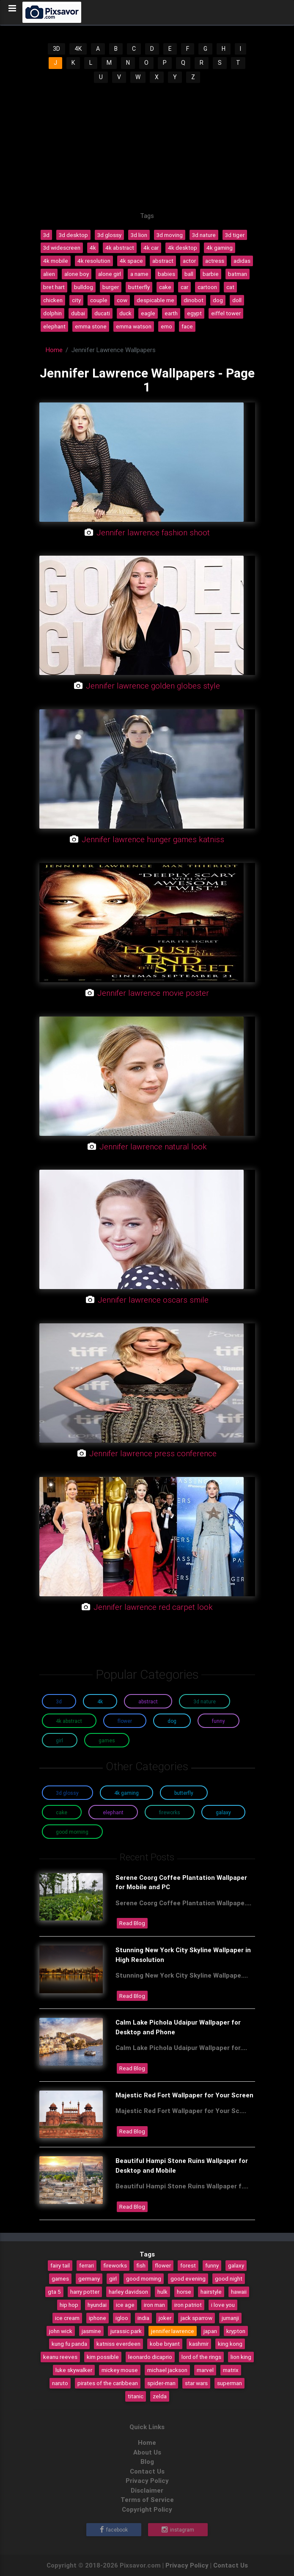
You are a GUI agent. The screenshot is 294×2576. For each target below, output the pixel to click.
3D (56, 48)
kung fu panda (69, 2343)
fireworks (115, 2265)
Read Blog (132, 1923)
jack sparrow (196, 2318)
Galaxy (223, 1812)
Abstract (148, 1701)
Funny (218, 1721)
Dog (172, 1721)
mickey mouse (120, 2370)
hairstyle (211, 2291)
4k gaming (219, 247)
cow (122, 300)
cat (230, 287)
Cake (61, 1812)
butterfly (139, 287)
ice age (125, 2305)
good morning (143, 2278)
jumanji (230, 2318)
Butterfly (183, 1793)
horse (184, 2291)
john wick (60, 2331)
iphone (97, 2318)
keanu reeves (60, 2357)
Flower (125, 1721)
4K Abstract (69, 1721)
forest (188, 2265)
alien (49, 274)
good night (228, 2278)
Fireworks (169, 1812)
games (60, 2278)
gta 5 (54, 2291)
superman (229, 2383)
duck (125, 313)
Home (54, 350)
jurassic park (126, 2331)
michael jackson (167, 2370)
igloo (121, 2318)
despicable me (155, 300)
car (184, 287)
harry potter (84, 2291)
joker (165, 2318)
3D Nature (204, 1701)
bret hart (54, 287)
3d (46, 235)
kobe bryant (165, 2343)
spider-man (161, 2383)
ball (188, 274)
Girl (59, 1740)
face (187, 326)
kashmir (199, 2343)
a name (139, 274)
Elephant (113, 1812)
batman (237, 274)
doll (237, 300)
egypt (194, 313)
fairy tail (60, 2265)
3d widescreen (61, 247)
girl (113, 2278)
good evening (188, 2278)
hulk (162, 2291)
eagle (148, 313)
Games (107, 1740)
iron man (154, 2305)
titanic (135, 2396)
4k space (131, 260)
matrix (231, 2370)
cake (165, 287)
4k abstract (119, 247)
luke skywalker (73, 2370)
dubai (78, 313)
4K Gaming (126, 1793)
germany (89, 2278)
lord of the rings (201, 2357)
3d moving (170, 235)
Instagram (178, 2529)
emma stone (91, 326)
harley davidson (128, 2291)
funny (212, 2265)
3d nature (204, 235)
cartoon (207, 287)
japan (210, 2331)
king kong (230, 2343)
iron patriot (188, 2305)
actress (214, 260)
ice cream (67, 2318)
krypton (235, 2331)
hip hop (69, 2305)
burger (110, 287)
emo (166, 326)
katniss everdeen (118, 2343)
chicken (53, 300)
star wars (196, 2383)
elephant (54, 326)
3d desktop (73, 235)
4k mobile (55, 260)
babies (166, 274)
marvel (205, 2370)
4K (78, 48)
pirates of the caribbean (107, 2383)
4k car (151, 247)
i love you (223, 2305)
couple (98, 300)
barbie (211, 274)
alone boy (76, 274)
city (76, 300)
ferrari (86, 2265)
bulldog (83, 287)
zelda (160, 2396)
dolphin (52, 313)
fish (141, 2265)
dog (218, 300)
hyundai (97, 2305)
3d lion (139, 235)
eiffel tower (226, 313)
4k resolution (93, 260)
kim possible (103, 2357)
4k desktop (182, 247)
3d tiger (235, 235)
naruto (60, 2383)
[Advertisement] (147, 147)
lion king (241, 2357)
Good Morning (72, 1832)
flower (163, 2265)
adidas (242, 260)
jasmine (91, 2331)
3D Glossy (67, 1793)
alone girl (109, 274)
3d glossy (109, 235)
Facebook (114, 2529)
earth (171, 313)
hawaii (239, 2291)
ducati (102, 313)
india (143, 2318)
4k (93, 247)
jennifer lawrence (172, 2331)
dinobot (193, 300)
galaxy (236, 2265)
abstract (162, 260)
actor (189, 260)
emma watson (133, 326)
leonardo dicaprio (150, 2357)
